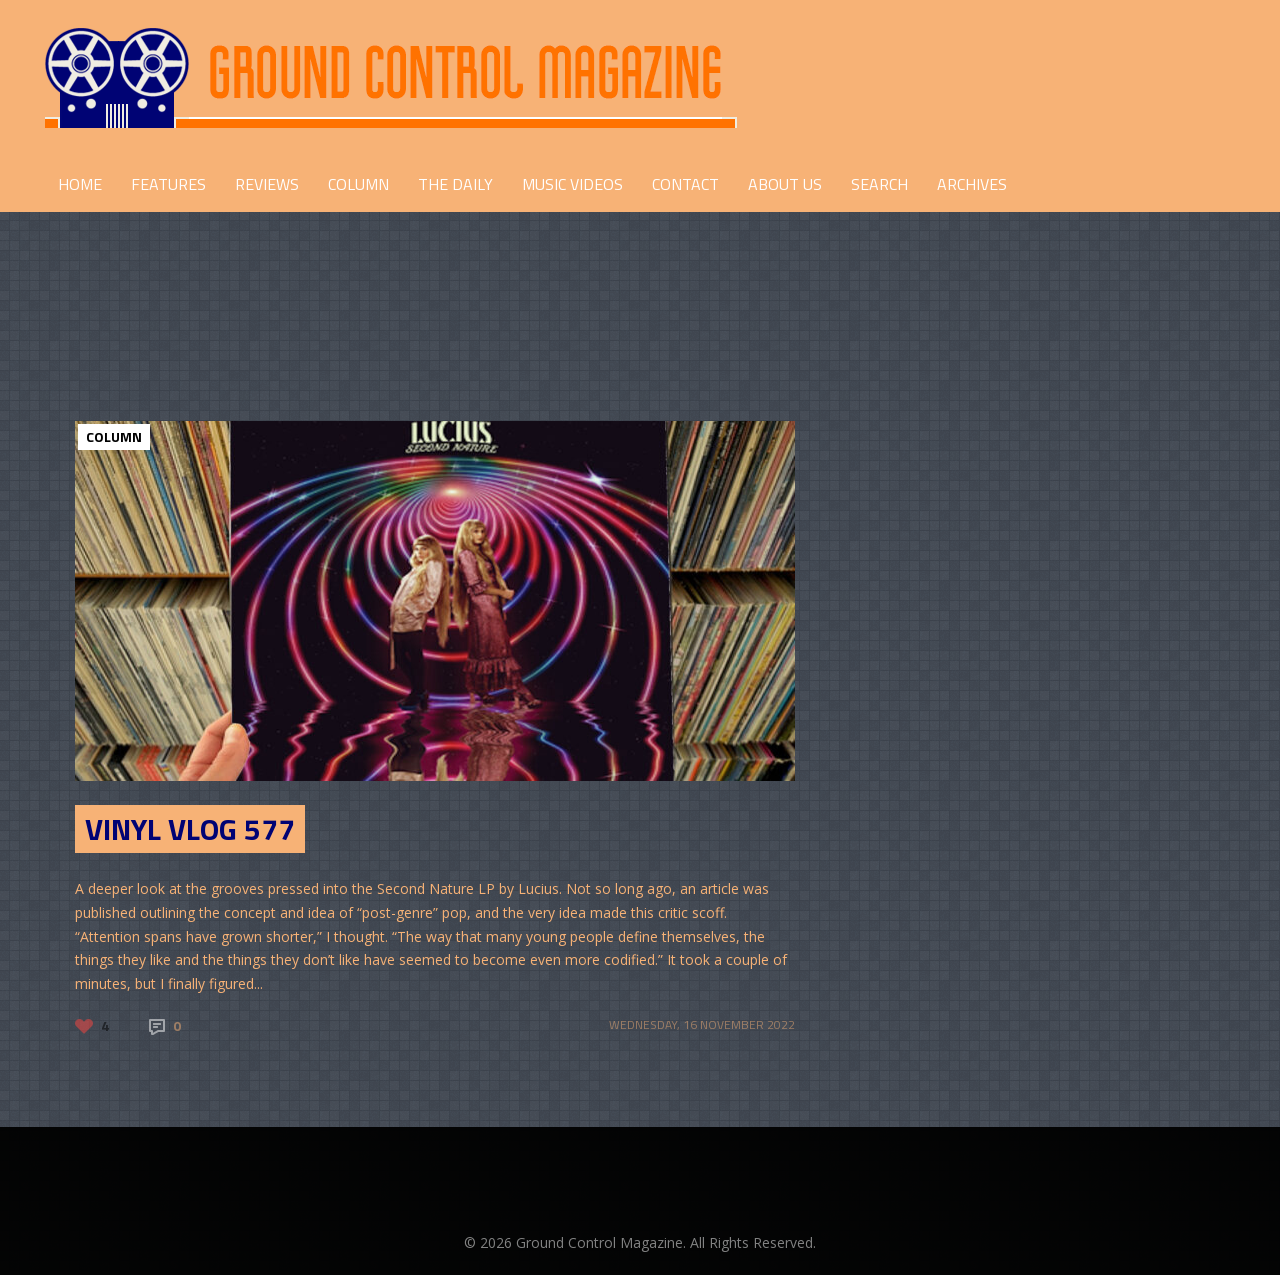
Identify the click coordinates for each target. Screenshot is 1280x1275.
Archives (972, 184)
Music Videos (572, 184)
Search (879, 184)
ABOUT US (785, 184)
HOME (80, 184)
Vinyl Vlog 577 (190, 829)
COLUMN (358, 184)
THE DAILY (455, 184)
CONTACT (685, 184)
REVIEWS (267, 184)
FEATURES (168, 184)
